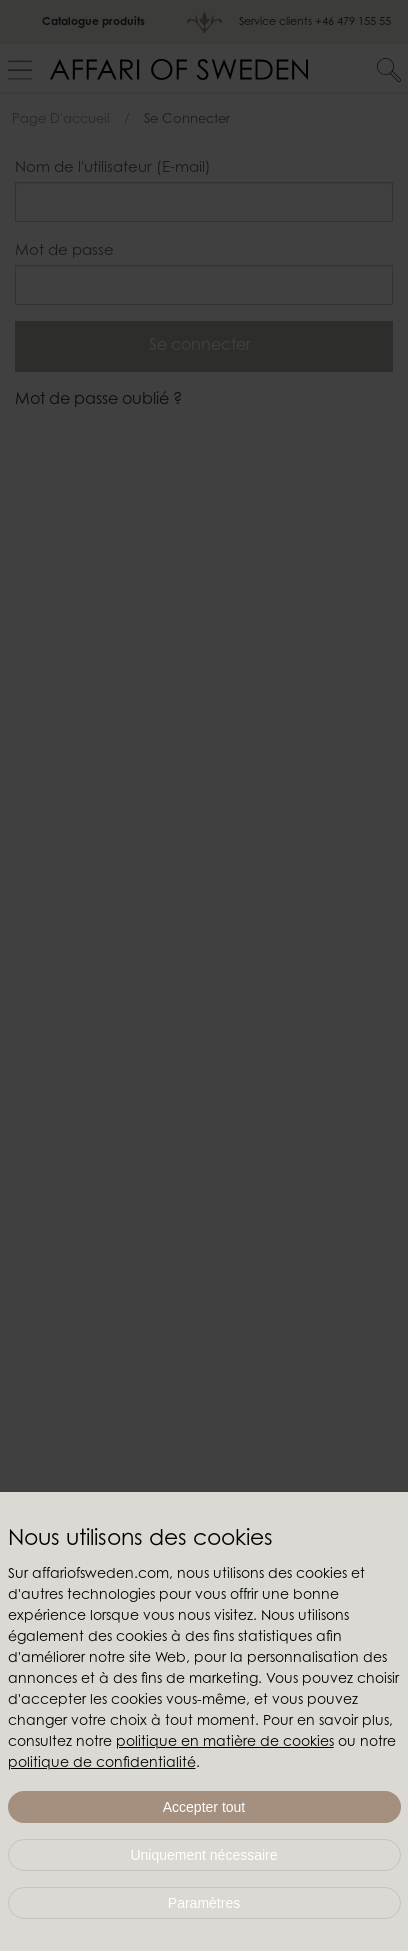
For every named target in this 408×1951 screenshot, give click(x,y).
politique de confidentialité (102, 1764)
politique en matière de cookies (225, 1743)
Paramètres (204, 1903)
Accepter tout (204, 1807)
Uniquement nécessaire (203, 1855)
